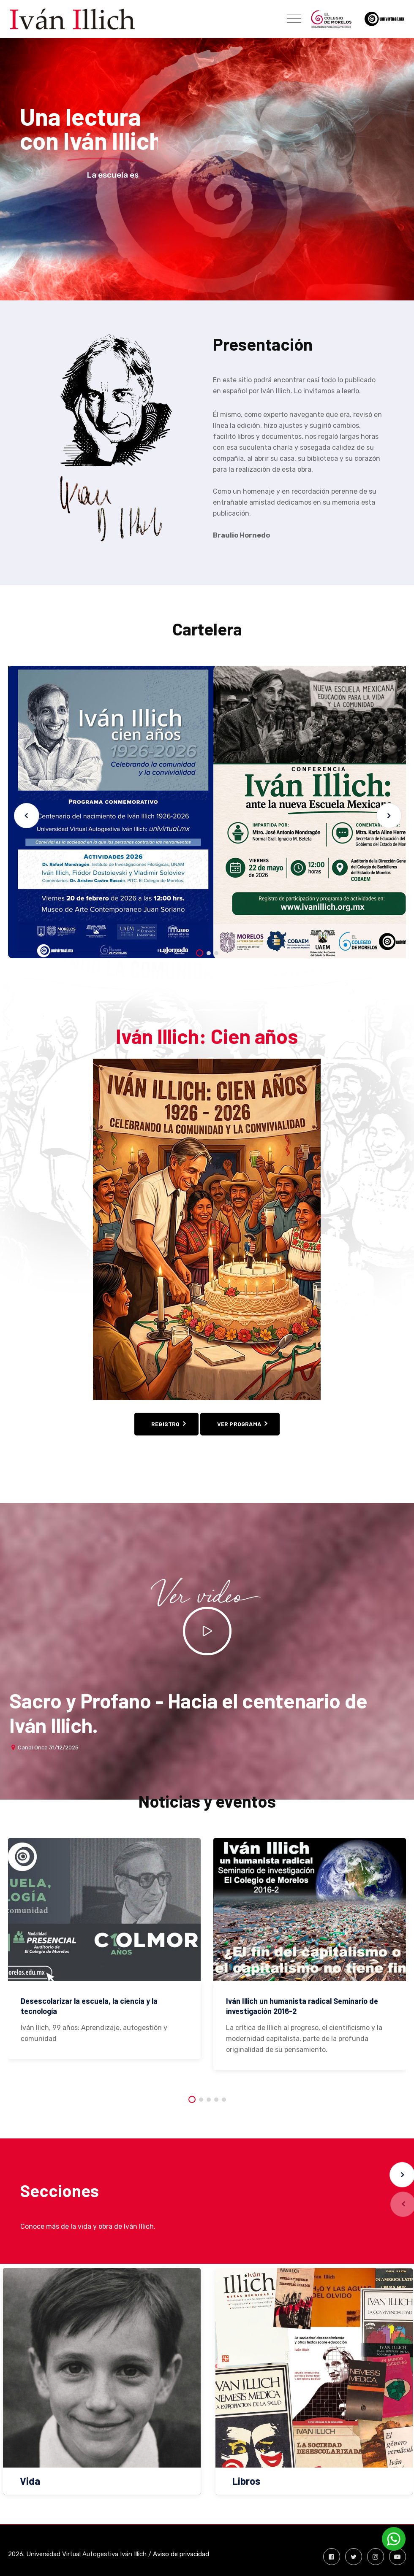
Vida (30, 2481)
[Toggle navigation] (294, 18)
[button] (389, 815)
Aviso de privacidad (181, 2554)
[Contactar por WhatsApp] (394, 2539)
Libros (246, 2481)
